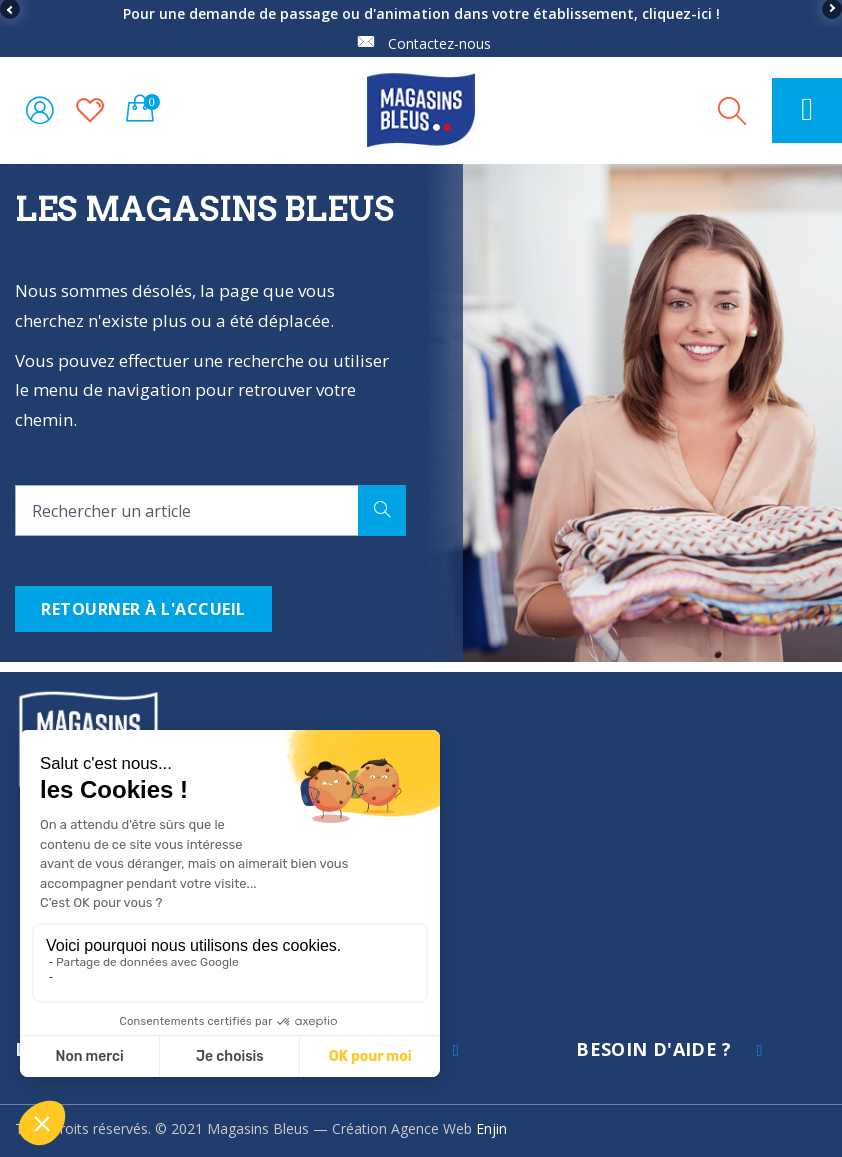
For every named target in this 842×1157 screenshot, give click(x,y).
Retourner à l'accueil (143, 609)
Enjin (491, 1128)
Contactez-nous (439, 43)
